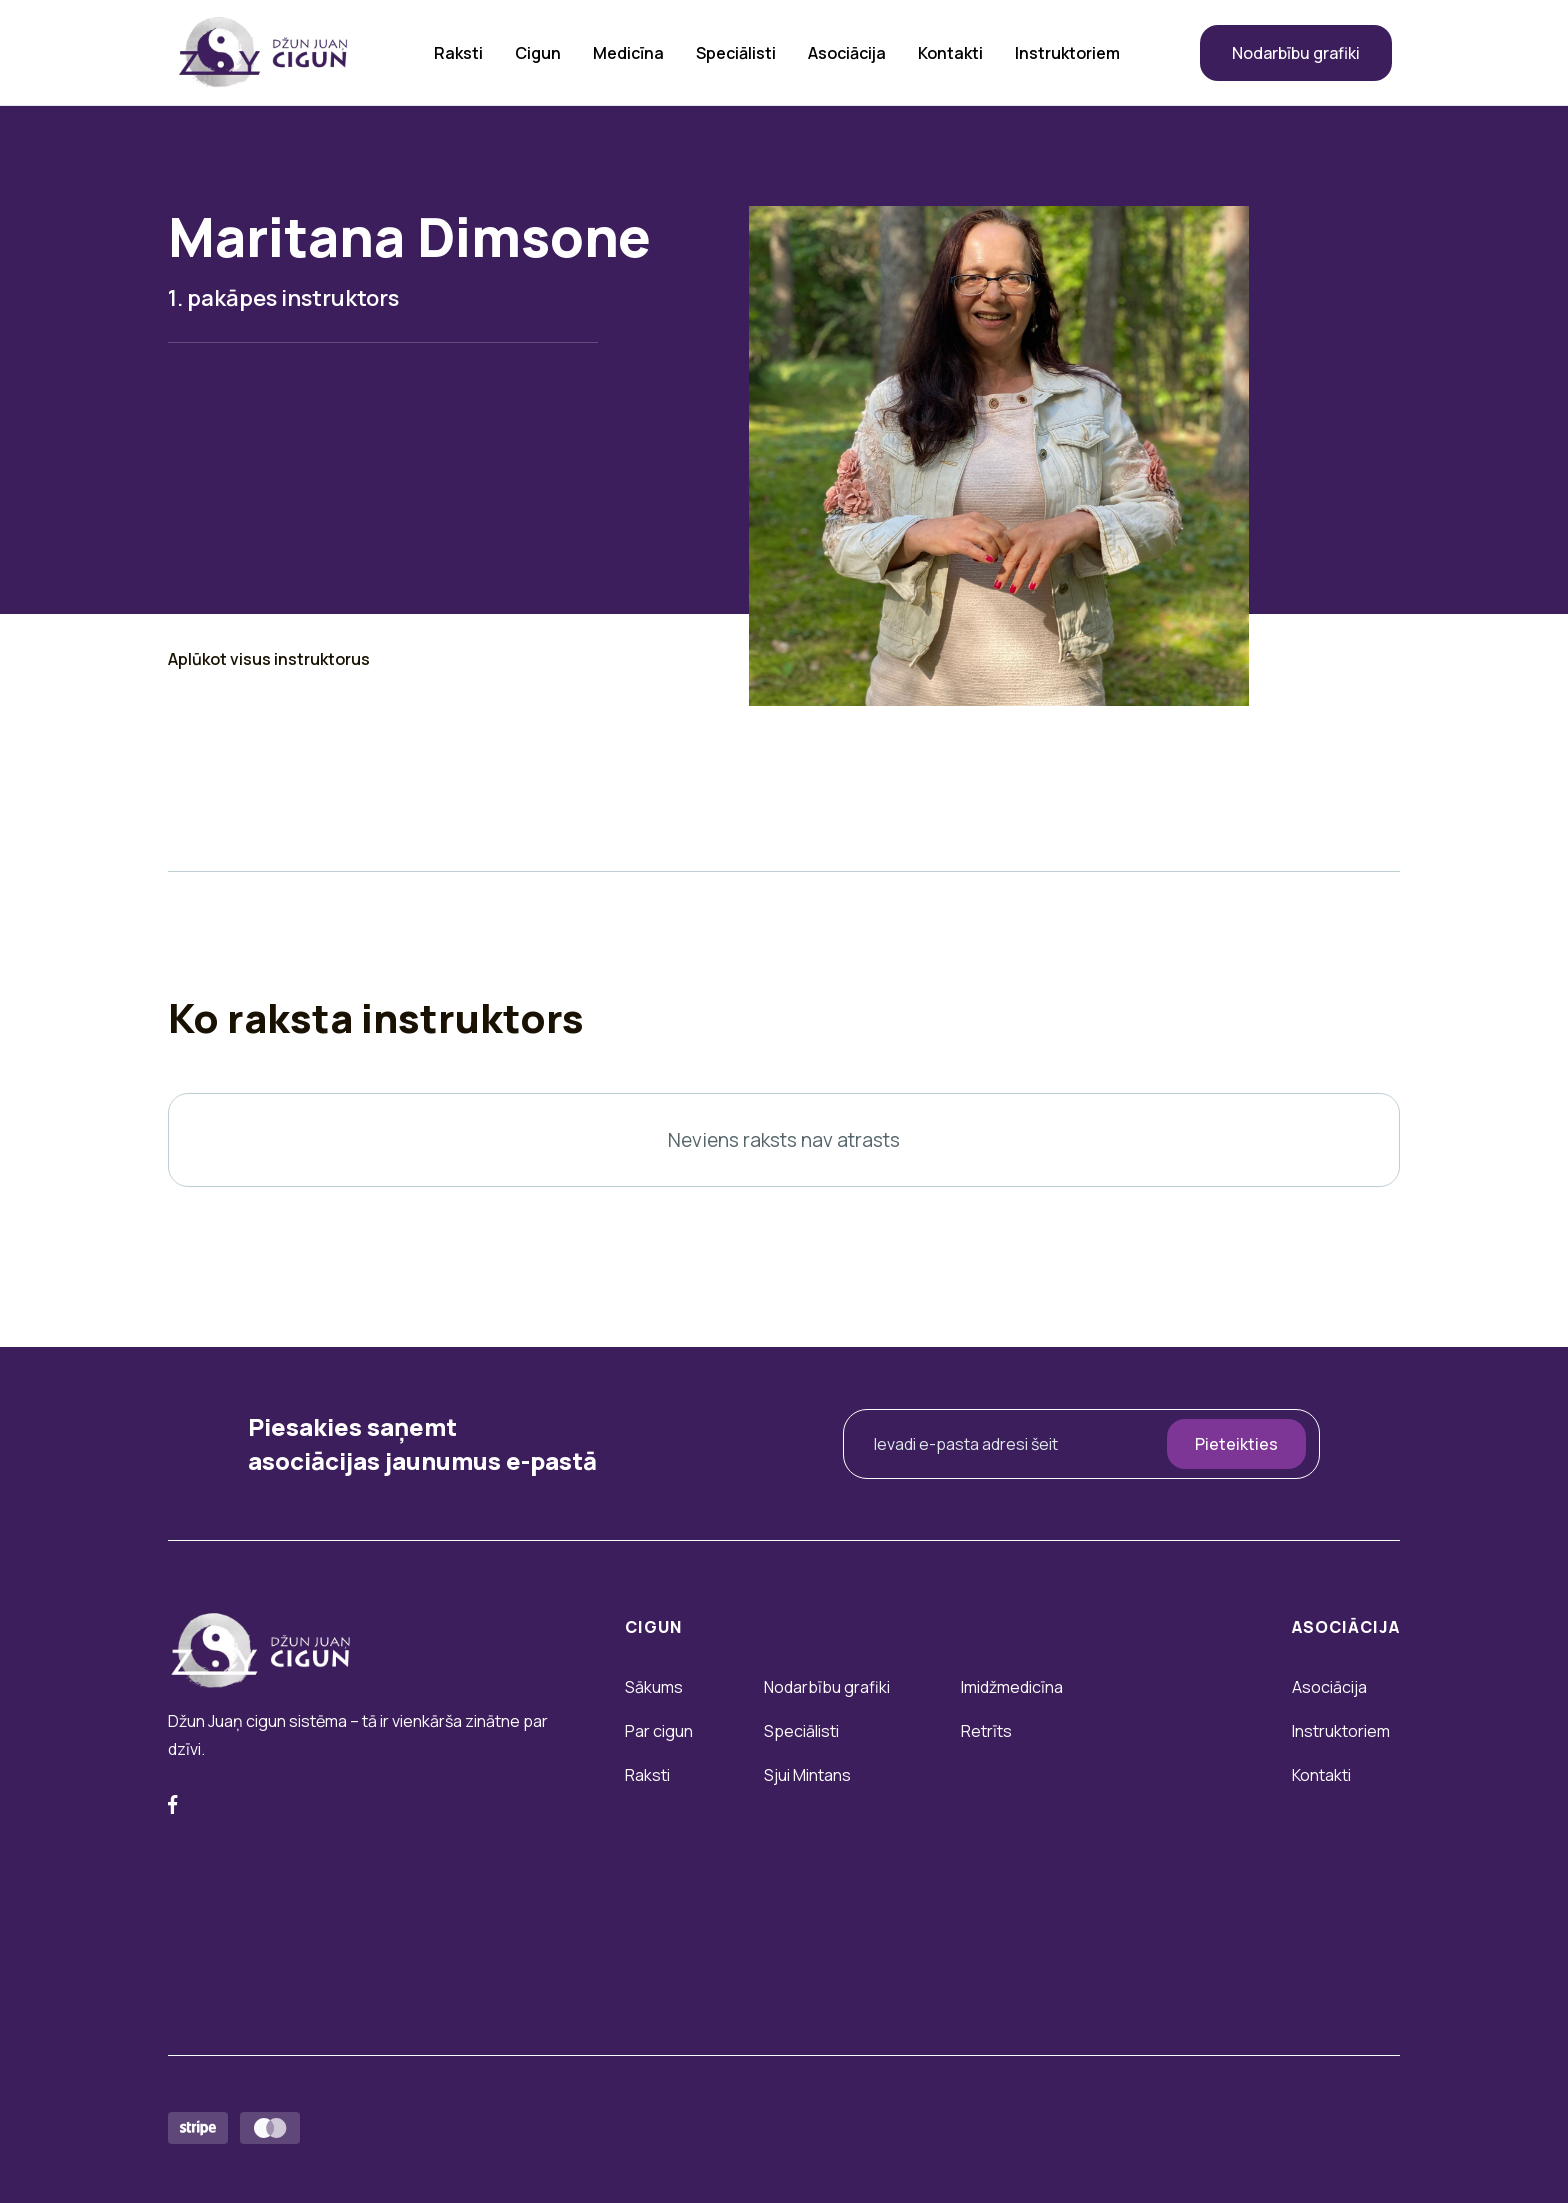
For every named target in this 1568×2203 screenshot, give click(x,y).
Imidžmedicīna (1012, 1687)
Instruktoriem (1067, 53)
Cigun (538, 53)
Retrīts (986, 1731)
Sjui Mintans (807, 1775)
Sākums (654, 1687)
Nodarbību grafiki (1296, 53)
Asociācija (847, 53)
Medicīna (628, 53)
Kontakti (950, 53)
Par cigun (659, 1731)
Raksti (458, 53)
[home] (263, 52)
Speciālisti (736, 53)
